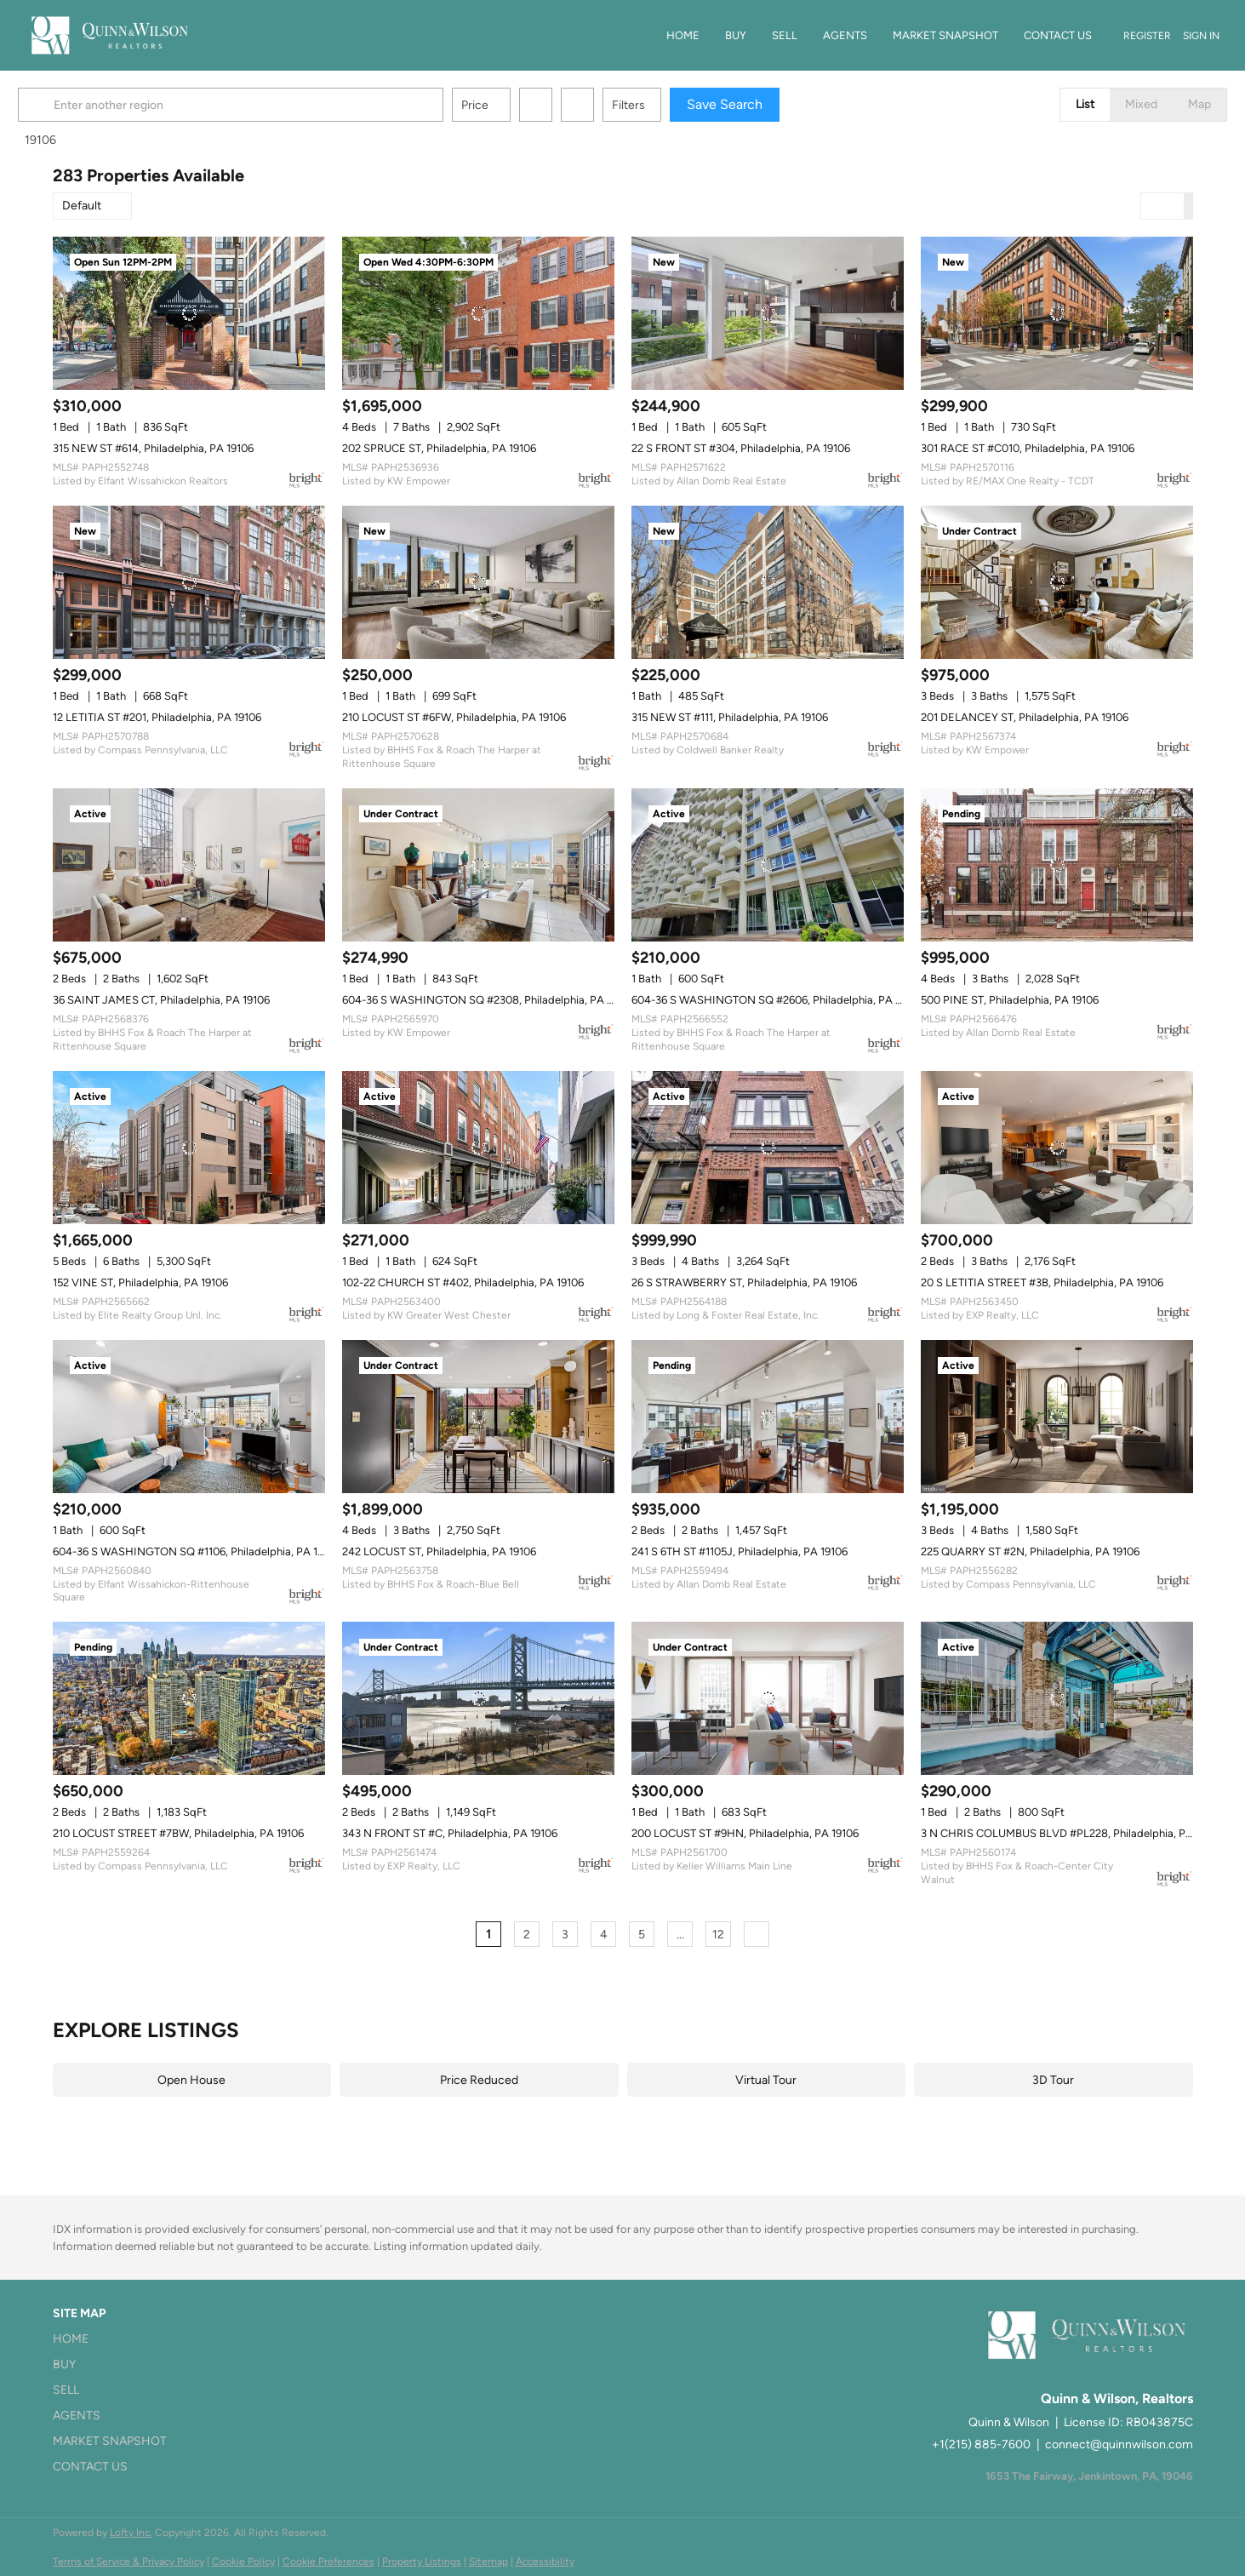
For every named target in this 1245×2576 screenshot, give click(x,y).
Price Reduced (479, 2080)
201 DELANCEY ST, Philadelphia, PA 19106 (1024, 717)
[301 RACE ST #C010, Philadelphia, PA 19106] (1057, 313)
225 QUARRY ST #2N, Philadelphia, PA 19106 (1030, 1551)
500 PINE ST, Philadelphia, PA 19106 (1010, 999)
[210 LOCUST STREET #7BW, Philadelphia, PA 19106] (189, 1698)
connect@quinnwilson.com (1119, 2444)
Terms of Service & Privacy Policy (128, 2561)
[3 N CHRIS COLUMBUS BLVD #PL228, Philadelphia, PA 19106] (1057, 1698)
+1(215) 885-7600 (981, 2444)
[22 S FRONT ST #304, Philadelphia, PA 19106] (767, 313)
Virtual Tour (766, 2080)
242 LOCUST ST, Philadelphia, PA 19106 (439, 1551)
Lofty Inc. (131, 2533)
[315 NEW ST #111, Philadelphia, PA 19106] (767, 582)
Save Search (759, 104)
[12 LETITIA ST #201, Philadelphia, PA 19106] (189, 582)
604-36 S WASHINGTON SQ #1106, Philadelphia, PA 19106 (196, 1551)
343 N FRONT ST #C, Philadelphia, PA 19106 (449, 1833)
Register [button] (1147, 36)
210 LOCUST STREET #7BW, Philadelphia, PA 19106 (178, 1833)
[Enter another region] (272, 104)
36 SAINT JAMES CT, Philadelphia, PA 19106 (161, 999)
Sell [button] (784, 35)
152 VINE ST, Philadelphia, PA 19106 (140, 1282)
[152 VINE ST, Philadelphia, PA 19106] (189, 1147)
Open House (191, 2080)
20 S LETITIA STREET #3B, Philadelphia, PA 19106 (1042, 1282)
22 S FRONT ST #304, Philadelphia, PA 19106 (740, 448)
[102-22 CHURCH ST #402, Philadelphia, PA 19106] (478, 1147)
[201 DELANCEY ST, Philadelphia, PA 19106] (1057, 582)
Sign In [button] (1201, 36)
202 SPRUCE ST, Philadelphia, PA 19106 (439, 448)
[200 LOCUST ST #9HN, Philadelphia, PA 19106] (767, 1698)
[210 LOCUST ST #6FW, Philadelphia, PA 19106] (478, 582)
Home (683, 35)
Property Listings (421, 2561)
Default (81, 205)
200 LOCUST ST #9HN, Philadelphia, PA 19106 (745, 1833)
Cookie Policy (243, 2561)
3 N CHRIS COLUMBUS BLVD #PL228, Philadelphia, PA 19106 (1072, 1833)
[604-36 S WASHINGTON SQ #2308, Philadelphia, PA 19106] (478, 865)
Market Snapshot (945, 35)
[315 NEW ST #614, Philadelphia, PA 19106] (189, 313)
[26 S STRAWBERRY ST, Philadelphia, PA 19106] (767, 1147)
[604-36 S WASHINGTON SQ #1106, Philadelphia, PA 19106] (189, 1416)
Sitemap (488, 2561)
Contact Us (1058, 35)
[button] (73, 105)
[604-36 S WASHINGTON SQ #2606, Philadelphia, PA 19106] (767, 865)
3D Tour (1053, 2080)
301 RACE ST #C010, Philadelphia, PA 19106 (1027, 448)
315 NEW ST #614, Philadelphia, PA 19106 (153, 448)
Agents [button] (845, 35)
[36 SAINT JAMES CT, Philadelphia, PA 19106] (189, 865)
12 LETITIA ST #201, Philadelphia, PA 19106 (157, 717)
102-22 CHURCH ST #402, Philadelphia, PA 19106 (463, 1282)
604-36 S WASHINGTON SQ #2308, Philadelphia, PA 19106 (488, 999)
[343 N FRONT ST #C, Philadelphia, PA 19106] (478, 1698)
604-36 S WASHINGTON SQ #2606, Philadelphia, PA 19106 (776, 999)
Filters (663, 105)
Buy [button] (735, 35)
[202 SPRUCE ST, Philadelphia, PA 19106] (478, 313)
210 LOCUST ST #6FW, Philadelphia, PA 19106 (454, 717)
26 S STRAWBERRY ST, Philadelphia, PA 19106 (744, 1282)
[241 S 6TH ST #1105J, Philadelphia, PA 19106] (767, 1416)
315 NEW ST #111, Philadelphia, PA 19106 (729, 717)
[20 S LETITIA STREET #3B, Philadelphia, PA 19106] (1057, 1147)
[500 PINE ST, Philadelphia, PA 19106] (1057, 865)
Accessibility (545, 2561)
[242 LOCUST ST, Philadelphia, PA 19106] (478, 1416)
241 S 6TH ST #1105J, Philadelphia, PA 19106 (739, 1551)
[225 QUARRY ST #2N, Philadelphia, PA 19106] (1057, 1416)
